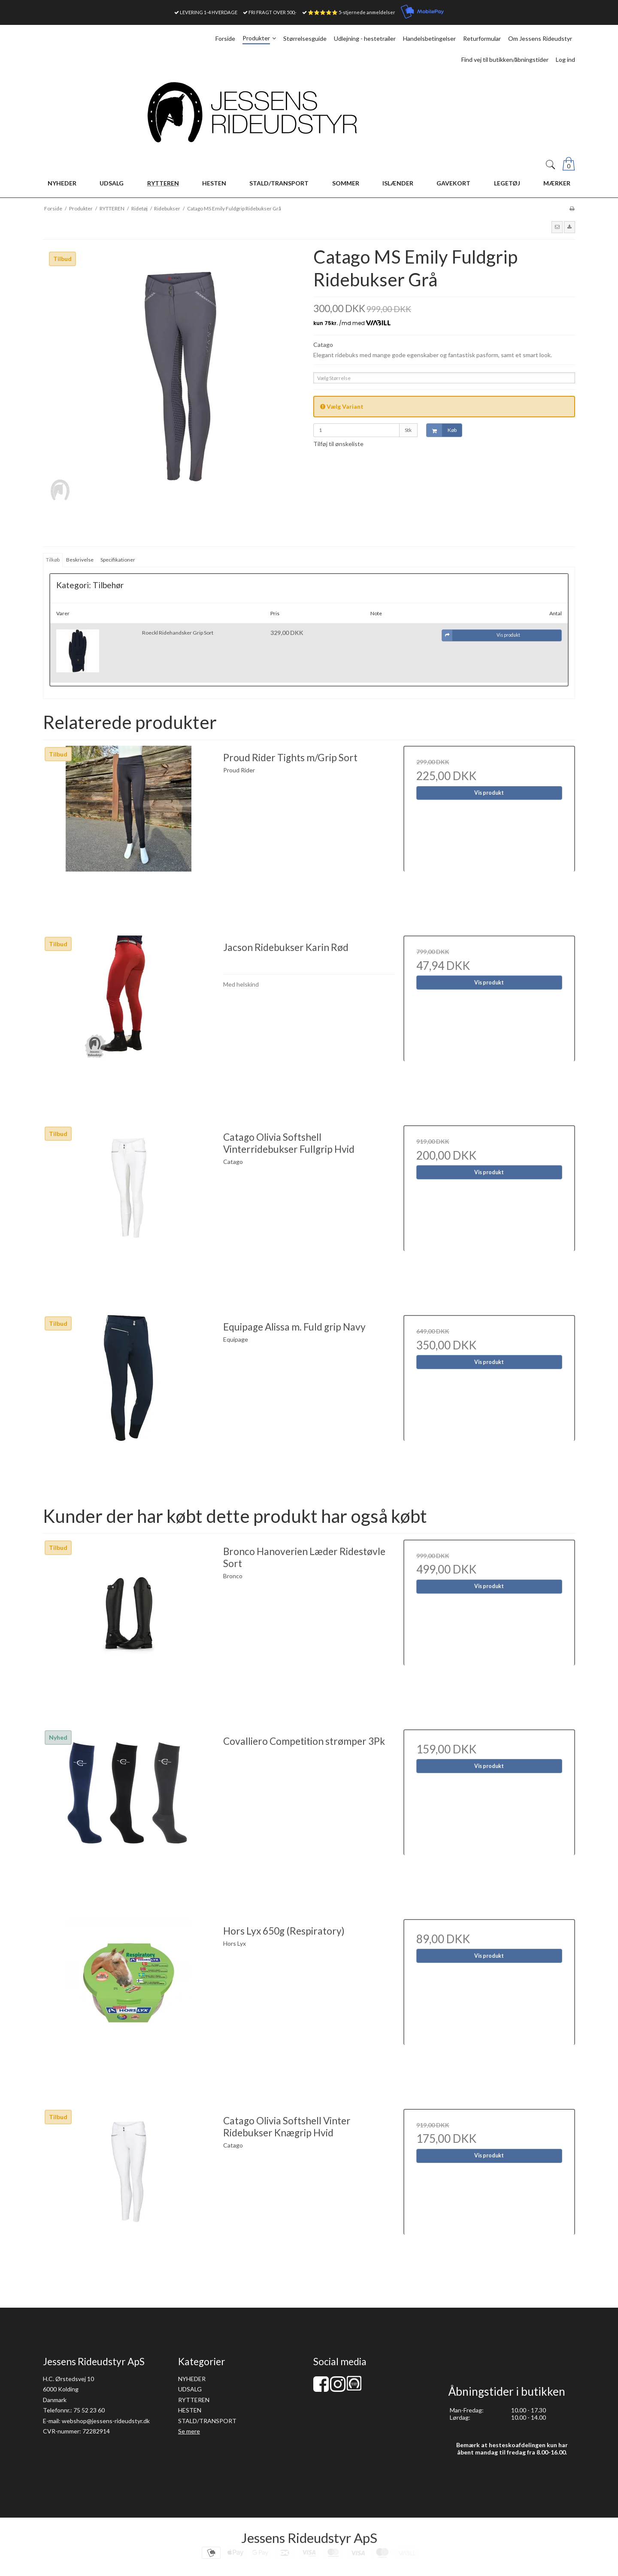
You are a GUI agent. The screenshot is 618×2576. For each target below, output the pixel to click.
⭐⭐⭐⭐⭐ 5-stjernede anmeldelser (351, 12)
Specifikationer (117, 559)
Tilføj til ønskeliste (338, 443)
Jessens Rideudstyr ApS (309, 2538)
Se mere (189, 2431)
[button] (557, 227)
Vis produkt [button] (481, 635)
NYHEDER (192, 2378)
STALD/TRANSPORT (207, 2420)
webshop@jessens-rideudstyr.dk (106, 2420)
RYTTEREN (193, 2399)
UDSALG (190, 2389)
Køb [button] (442, 430)
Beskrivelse (80, 559)
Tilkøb (53, 559)
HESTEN (189, 2410)
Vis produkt (489, 793)
